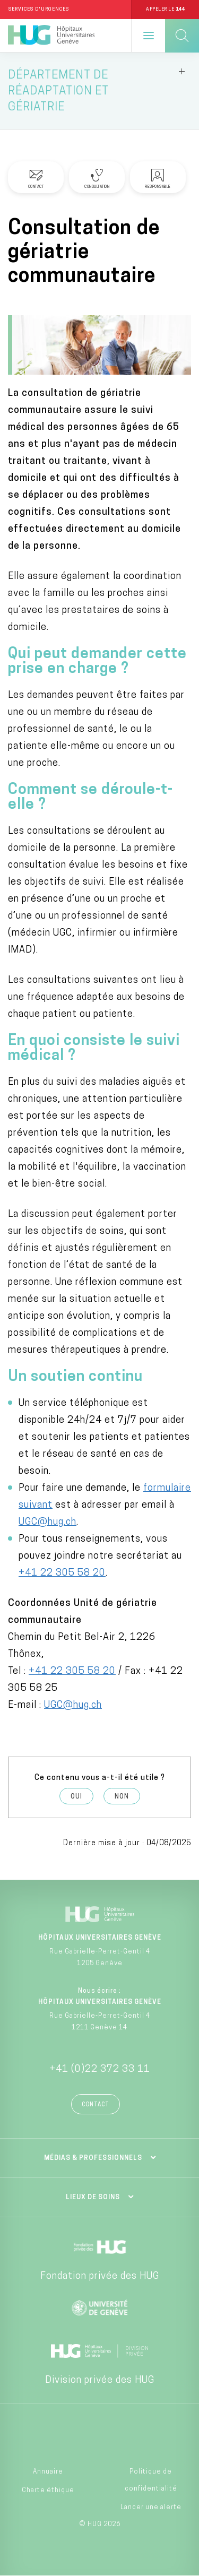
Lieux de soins (93, 2197)
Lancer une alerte (150, 2507)
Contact (95, 2105)
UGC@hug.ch (47, 1522)
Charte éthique (48, 2490)
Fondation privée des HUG (99, 2276)
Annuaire (48, 2472)
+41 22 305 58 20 (62, 1573)
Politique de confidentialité (151, 2480)
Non (122, 1797)
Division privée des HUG (99, 2380)
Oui (76, 1797)
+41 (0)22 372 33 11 (99, 2069)
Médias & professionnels (93, 2158)
